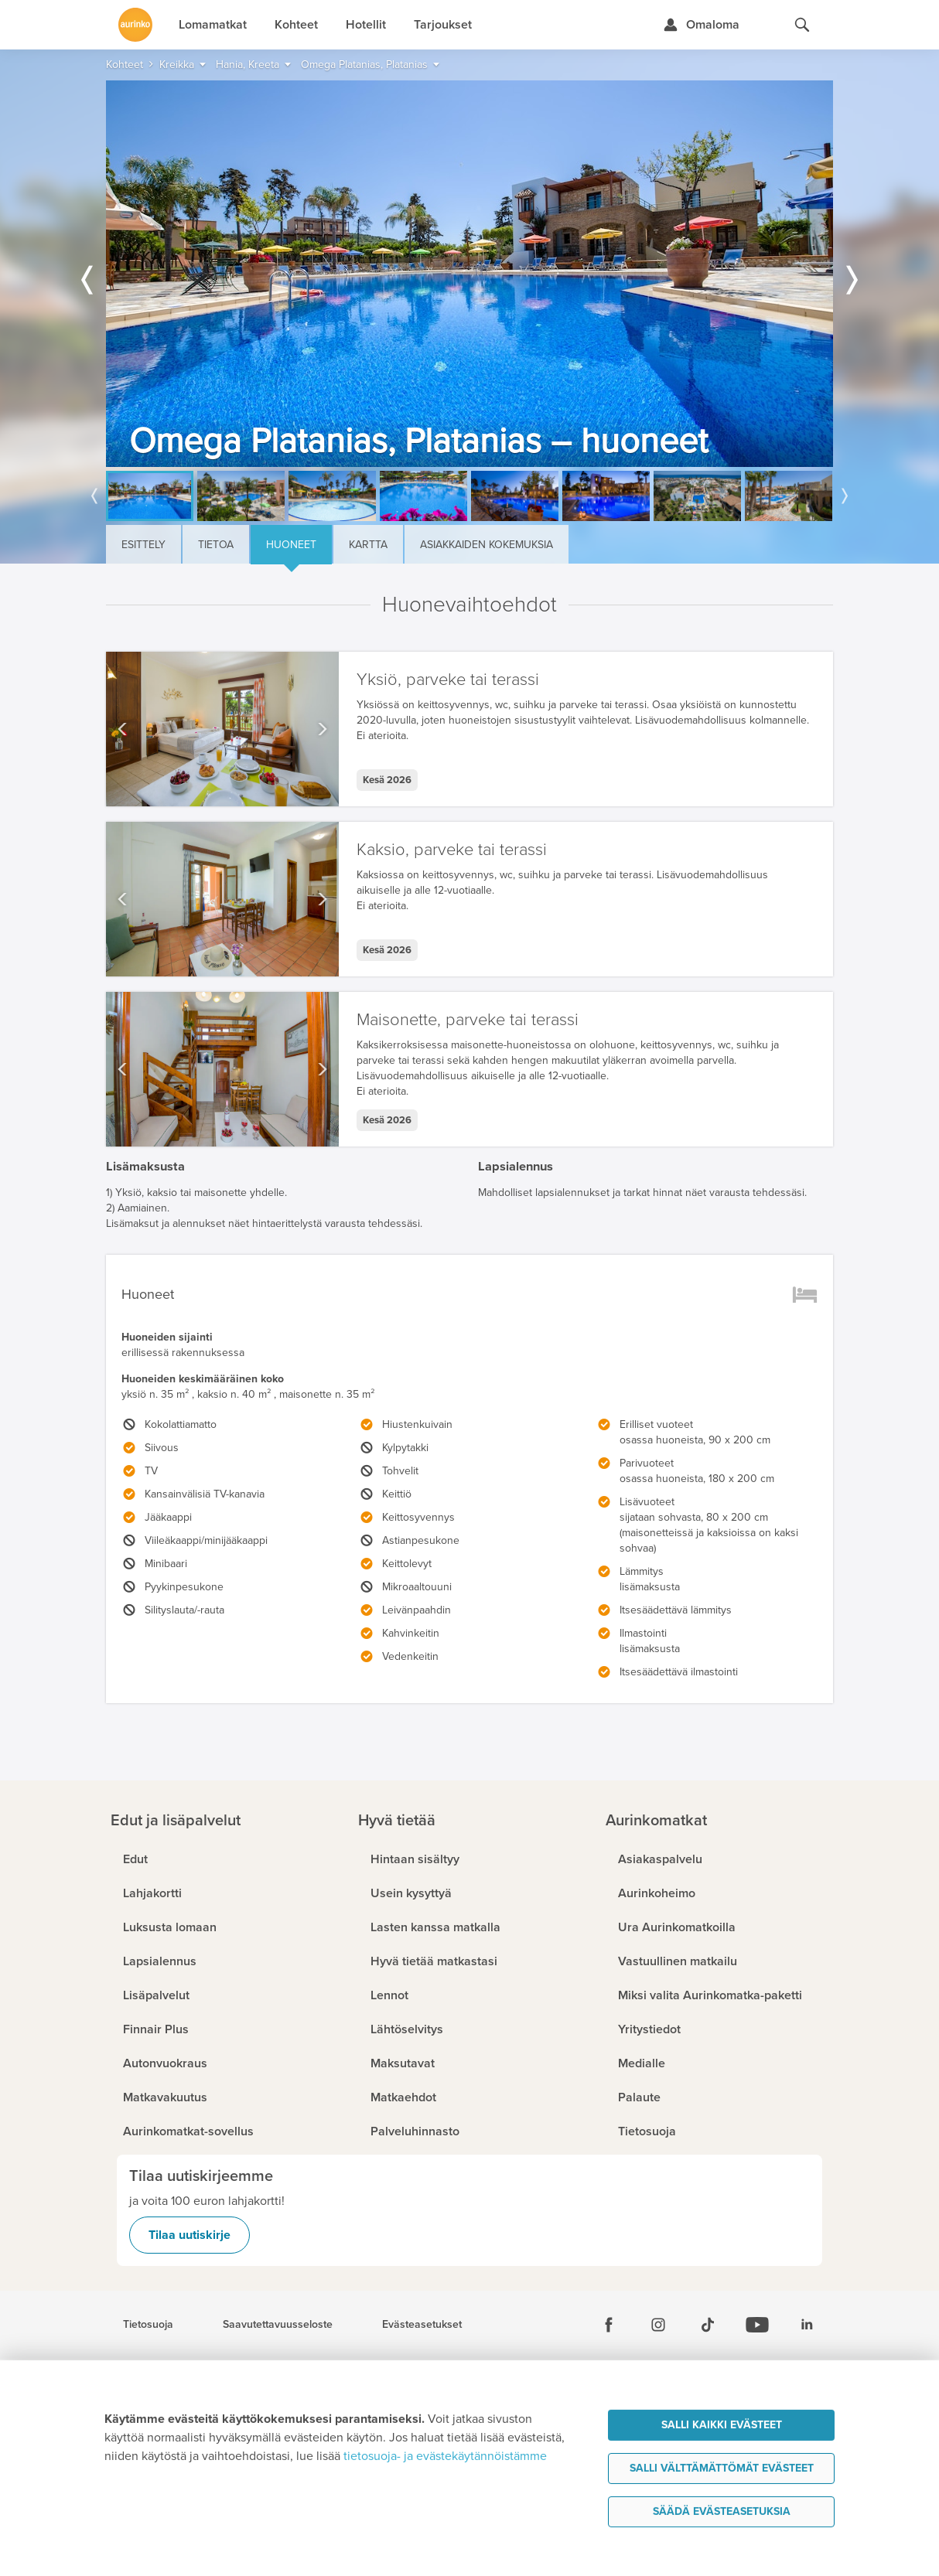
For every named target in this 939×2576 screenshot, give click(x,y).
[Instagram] (658, 2324)
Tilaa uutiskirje (189, 2235)
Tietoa (216, 544)
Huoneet (291, 544)
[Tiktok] (707, 2324)
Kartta (368, 544)
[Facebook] (608, 2324)
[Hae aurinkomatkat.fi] (802, 24)
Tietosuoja (148, 2325)
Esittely (143, 544)
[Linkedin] (806, 2324)
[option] (469, 273)
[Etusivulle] (135, 25)
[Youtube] (757, 2324)
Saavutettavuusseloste (278, 2325)
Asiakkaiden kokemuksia (486, 544)
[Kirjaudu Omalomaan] (701, 24)
